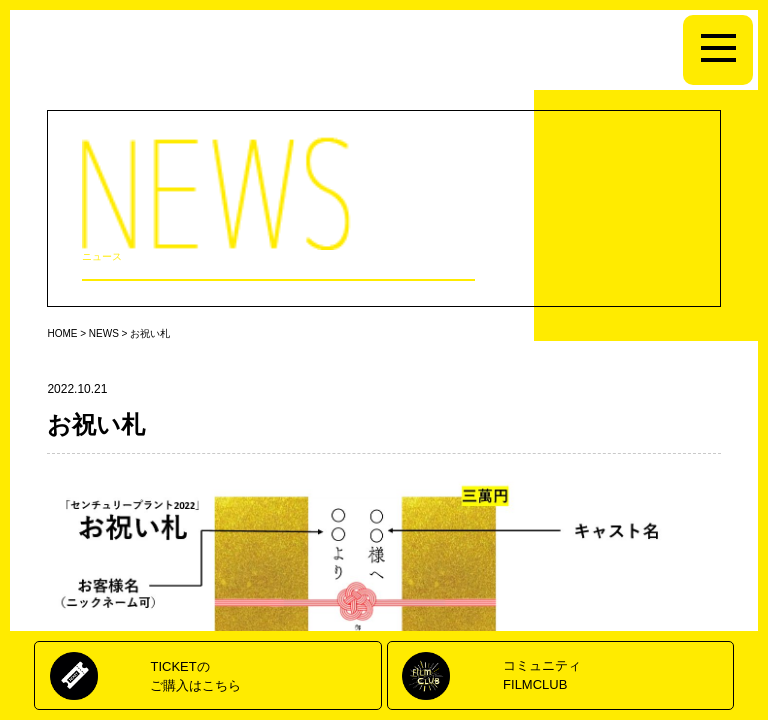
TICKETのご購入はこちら (195, 675)
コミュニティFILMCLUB (542, 674)
